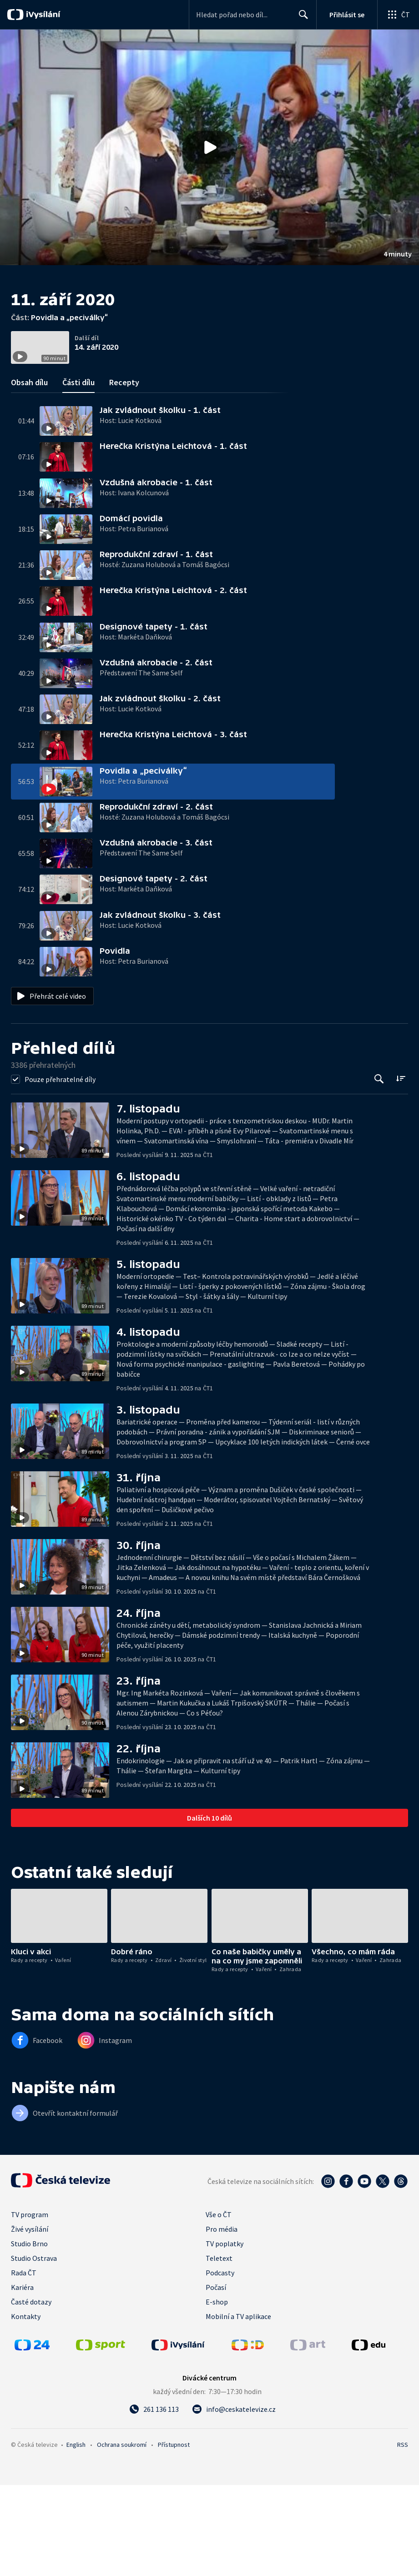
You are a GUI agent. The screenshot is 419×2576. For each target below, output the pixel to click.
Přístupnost (174, 2535)
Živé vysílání (29, 2319)
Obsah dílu (29, 473)
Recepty (124, 473)
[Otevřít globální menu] (398, 14)
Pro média (221, 2319)
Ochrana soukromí (121, 2535)
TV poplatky (224, 2334)
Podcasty (220, 2363)
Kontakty (25, 2407)
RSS (402, 2535)
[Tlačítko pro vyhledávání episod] (379, 1170)
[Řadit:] (400, 1169)
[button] (209, 147)
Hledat (301, 18)
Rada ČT (23, 2363)
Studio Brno (29, 2334)
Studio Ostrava (34, 2349)
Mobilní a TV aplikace (238, 2407)
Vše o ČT (219, 2305)
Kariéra (22, 2378)
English (76, 2535)
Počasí (216, 2378)
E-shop (217, 2392)
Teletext (219, 2349)
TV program (29, 2305)
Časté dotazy (31, 2392)
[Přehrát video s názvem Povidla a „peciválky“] (209, 147)
